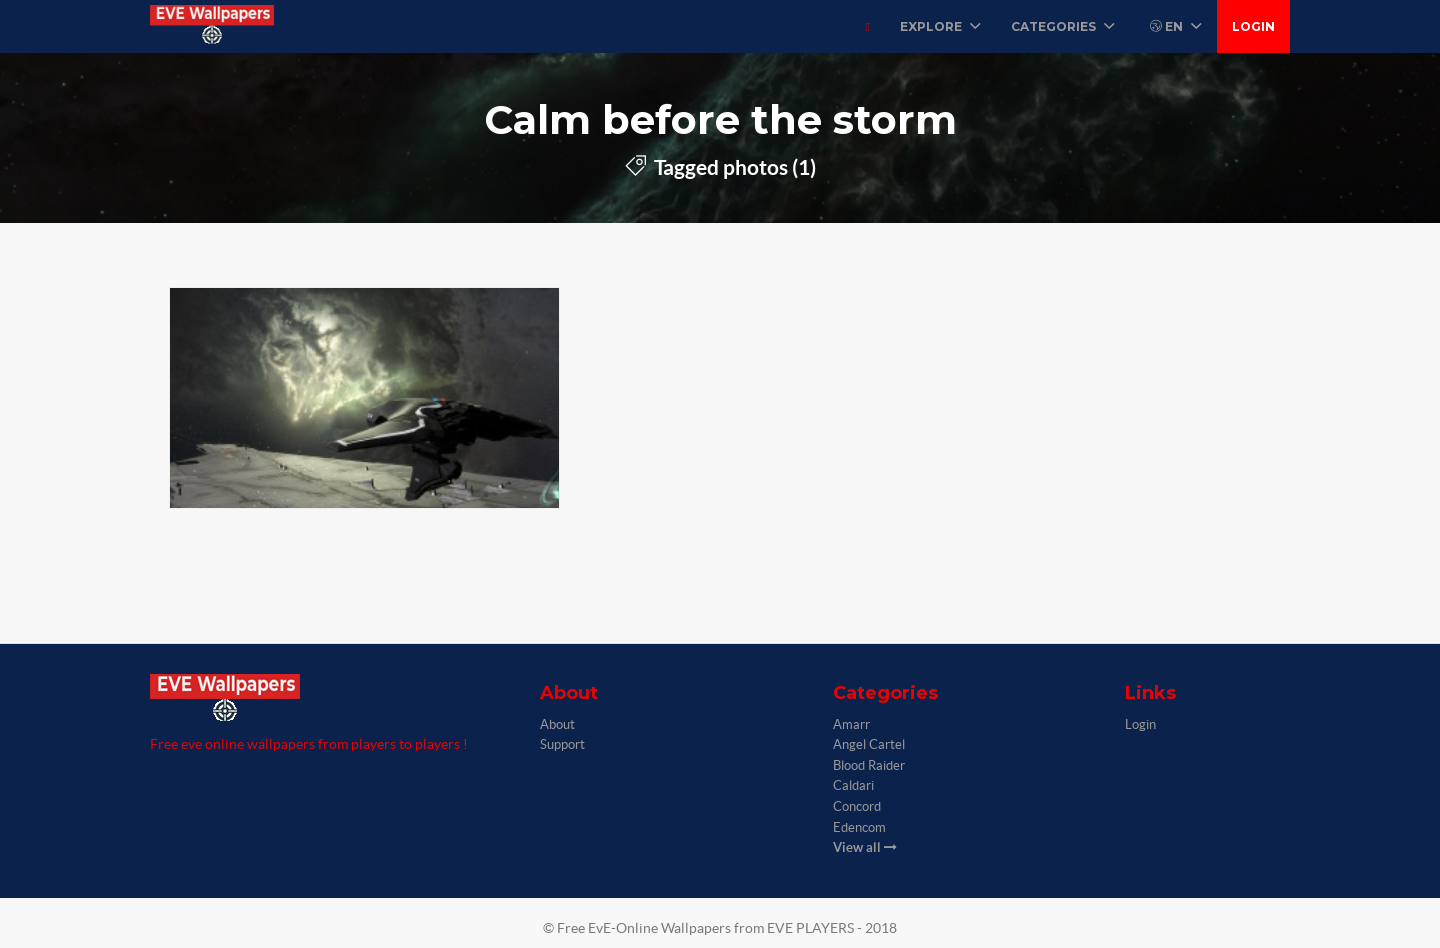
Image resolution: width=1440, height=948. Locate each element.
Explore (940, 26)
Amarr (851, 724)
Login (1253, 26)
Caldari (853, 785)
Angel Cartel (869, 744)
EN (1176, 26)
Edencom (859, 827)
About (557, 724)
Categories (1063, 26)
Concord (857, 806)
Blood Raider (869, 765)
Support (562, 744)
